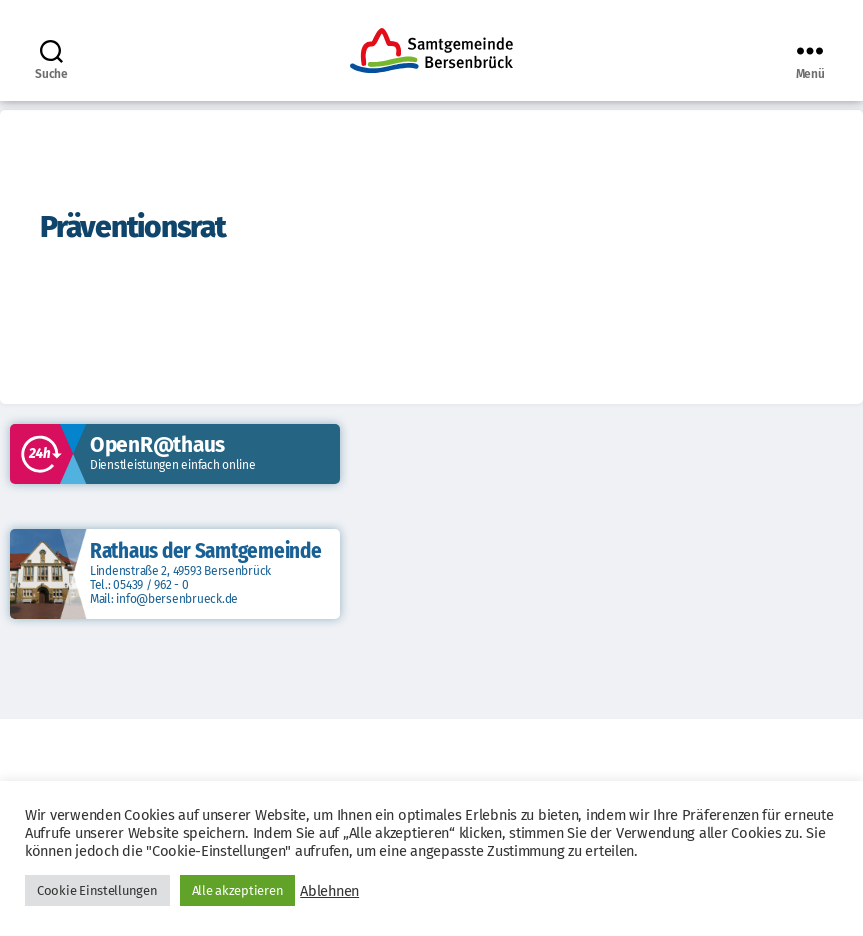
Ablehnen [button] (329, 891)
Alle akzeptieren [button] (238, 890)
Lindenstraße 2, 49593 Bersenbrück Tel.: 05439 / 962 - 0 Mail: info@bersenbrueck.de (180, 585)
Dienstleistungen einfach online (173, 465)
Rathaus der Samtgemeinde (206, 551)
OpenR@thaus (157, 445)
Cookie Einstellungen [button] (97, 890)
